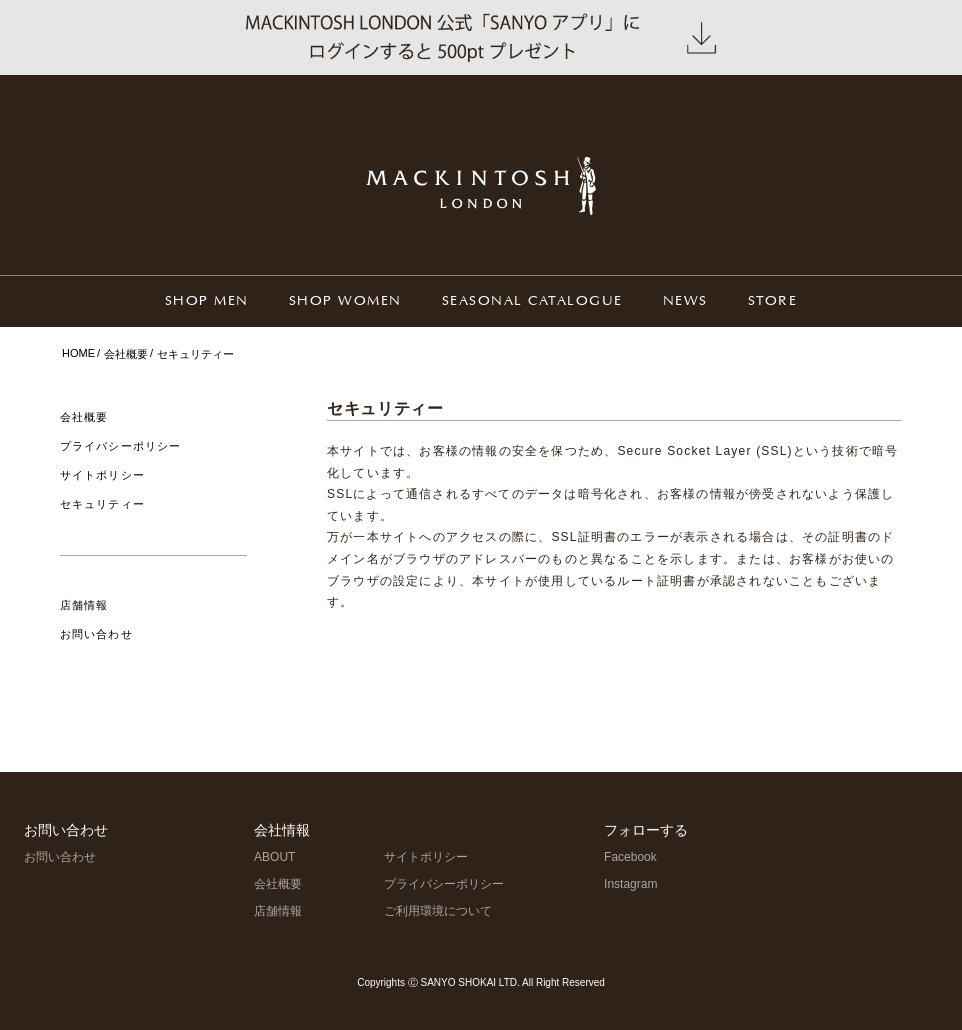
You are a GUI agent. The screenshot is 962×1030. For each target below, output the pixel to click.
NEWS (685, 301)
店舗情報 (84, 605)
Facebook (630, 857)
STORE (773, 301)
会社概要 (126, 354)
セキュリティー (102, 504)
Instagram (630, 884)
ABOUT (274, 857)
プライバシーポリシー (120, 446)
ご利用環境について (438, 911)
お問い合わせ (96, 634)
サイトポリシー (102, 475)
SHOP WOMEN (345, 301)
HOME (78, 353)
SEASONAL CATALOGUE (532, 301)
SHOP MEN (207, 301)
